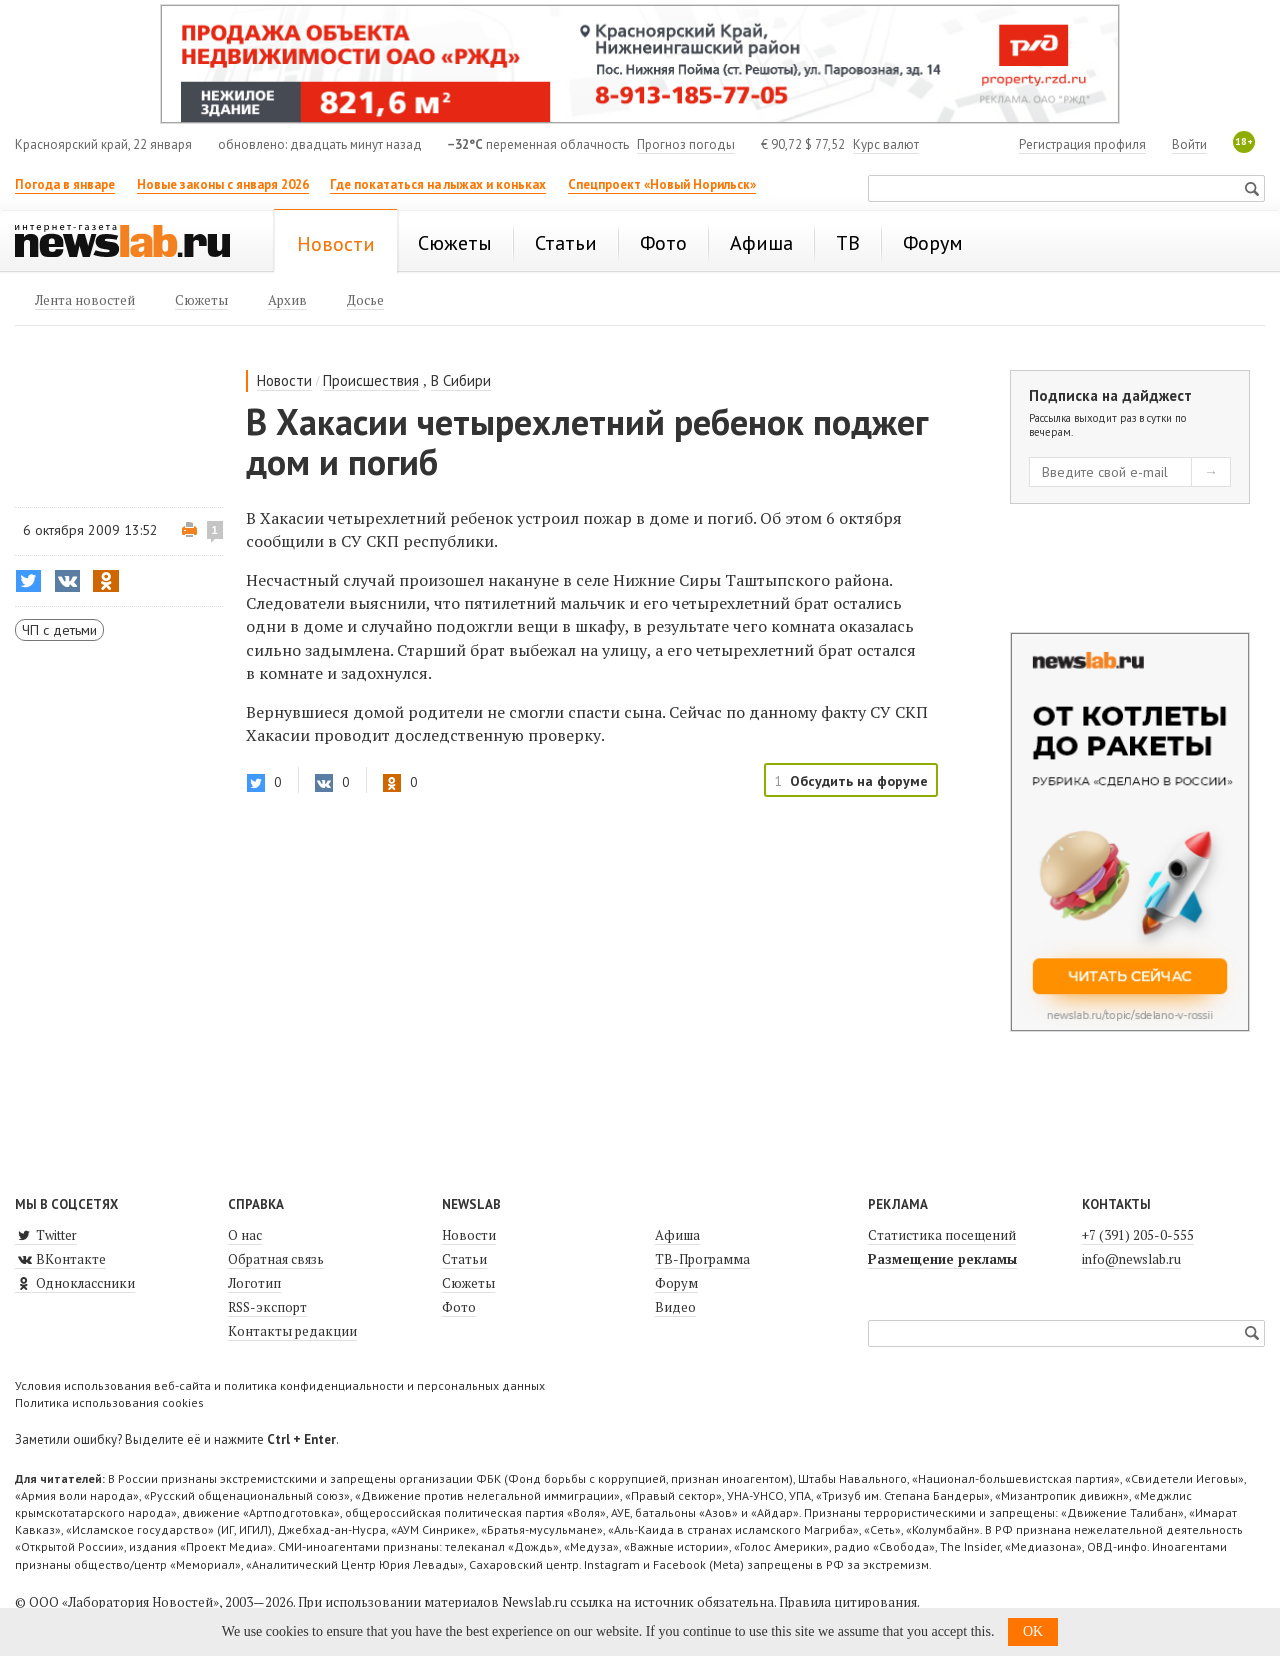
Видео (675, 1307)
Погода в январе (65, 184)
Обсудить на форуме (859, 781)
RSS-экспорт (267, 1307)
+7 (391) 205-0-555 (1138, 1235)
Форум (676, 1283)
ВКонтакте (60, 1259)
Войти (1189, 144)
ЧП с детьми (59, 630)
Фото (459, 1307)
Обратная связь (276, 1259)
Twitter (46, 1235)
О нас (245, 1235)
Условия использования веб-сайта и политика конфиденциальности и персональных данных (280, 1385)
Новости (284, 380)
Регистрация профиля (1082, 144)
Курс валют (886, 144)
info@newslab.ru (1131, 1259)
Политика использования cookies (109, 1402)
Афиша (677, 1235)
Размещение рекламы (942, 1259)
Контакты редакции (292, 1331)
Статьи (464, 1259)
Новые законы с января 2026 (223, 184)
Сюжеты (468, 1283)
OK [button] (1033, 1631)
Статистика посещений (942, 1235)
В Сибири (461, 380)
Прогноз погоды (686, 144)
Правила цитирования (848, 1602)
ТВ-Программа (702, 1259)
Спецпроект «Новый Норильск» (662, 184)
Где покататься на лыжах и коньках (438, 184)
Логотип (254, 1283)
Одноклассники (75, 1283)
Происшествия (371, 380)
